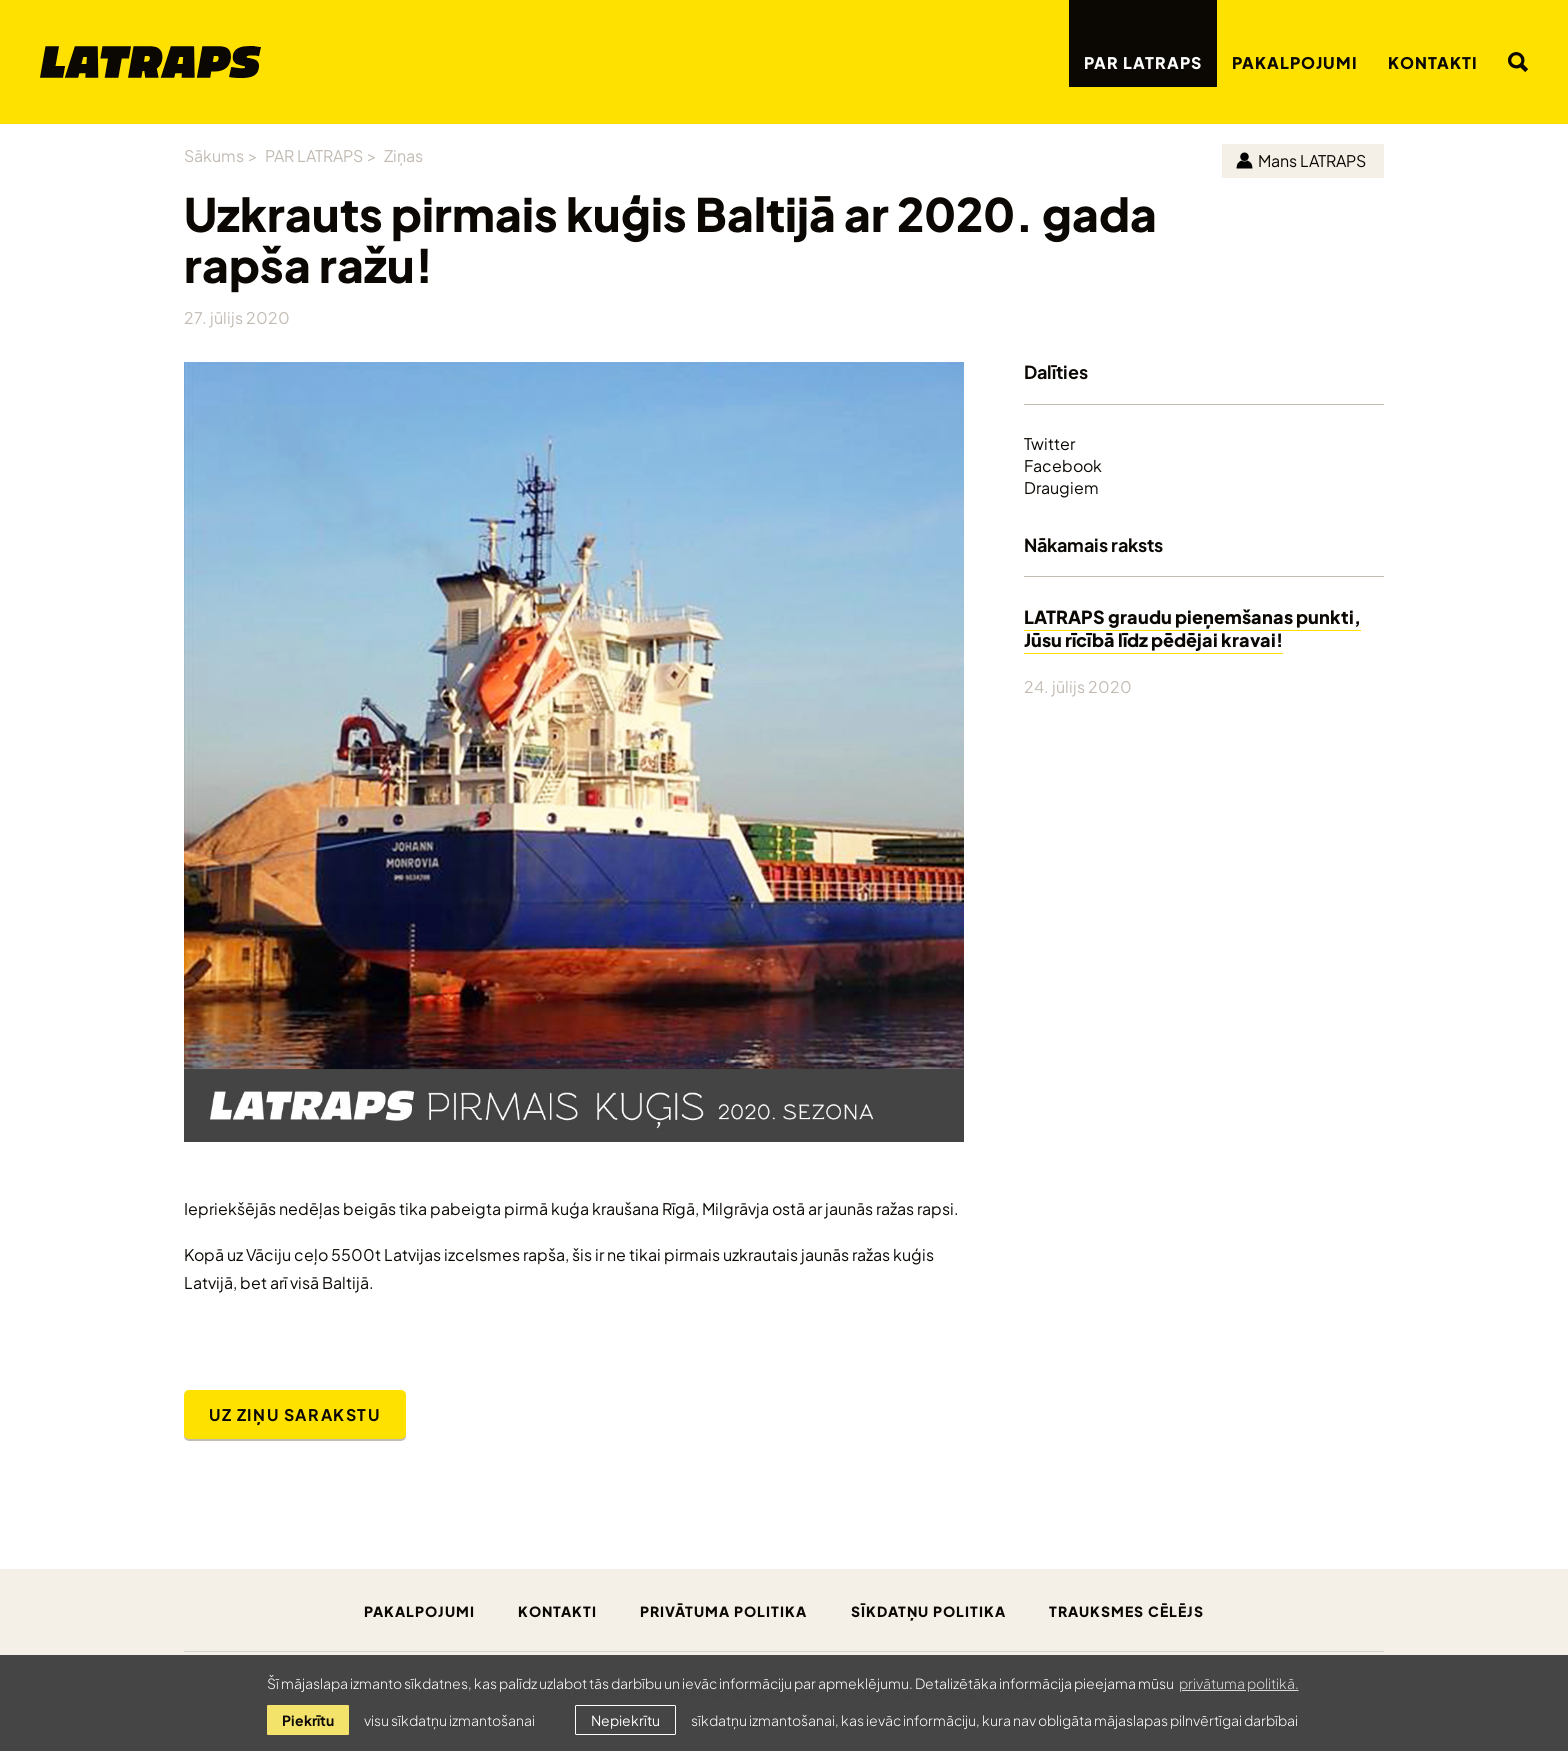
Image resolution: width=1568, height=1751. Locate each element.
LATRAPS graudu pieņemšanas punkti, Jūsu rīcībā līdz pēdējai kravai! (1192, 627)
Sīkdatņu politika (928, 1610)
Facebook (1063, 465)
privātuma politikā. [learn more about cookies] (1239, 1682)
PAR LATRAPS (1143, 61)
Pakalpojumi (1295, 61)
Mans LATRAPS (1301, 159)
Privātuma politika (723, 1610)
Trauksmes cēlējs (1126, 1610)
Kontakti (1433, 61)
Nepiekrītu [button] (625, 1719)
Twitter (1049, 443)
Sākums (214, 154)
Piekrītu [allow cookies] (308, 1719)
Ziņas (403, 154)
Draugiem (1061, 487)
